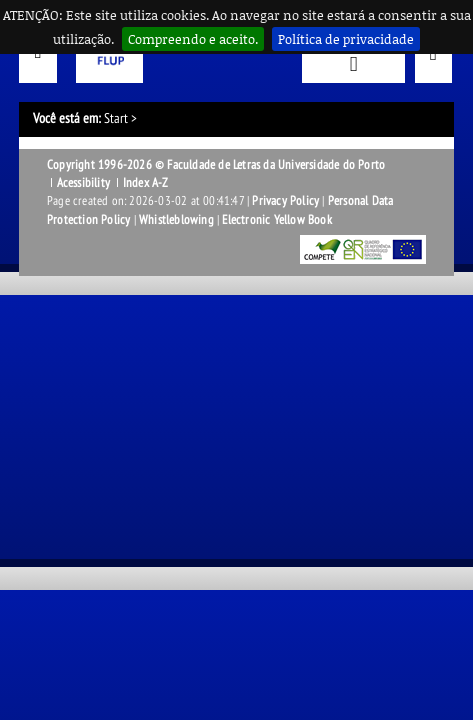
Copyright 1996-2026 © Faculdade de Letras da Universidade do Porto (216, 165)
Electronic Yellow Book (276, 220)
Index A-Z (146, 183)
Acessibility (83, 183)
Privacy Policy (285, 201)
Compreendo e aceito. (193, 39)
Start (116, 118)
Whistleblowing (176, 220)
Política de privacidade (346, 39)
